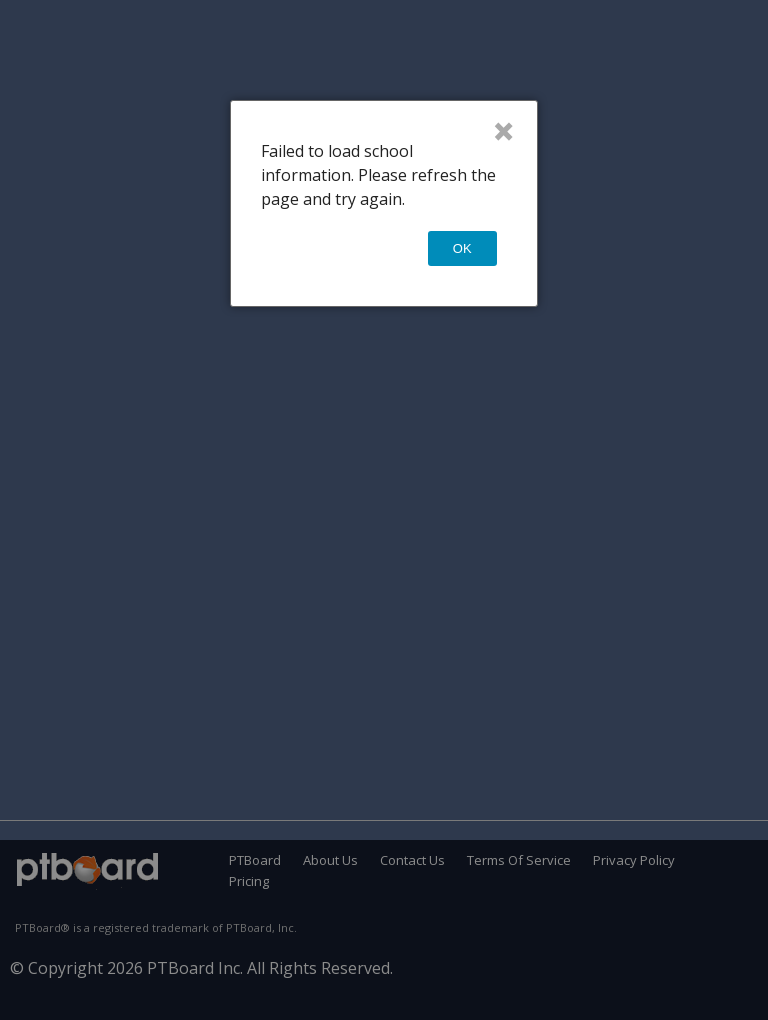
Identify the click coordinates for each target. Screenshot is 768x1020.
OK (462, 248)
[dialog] (383, 203)
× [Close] (503, 131)
